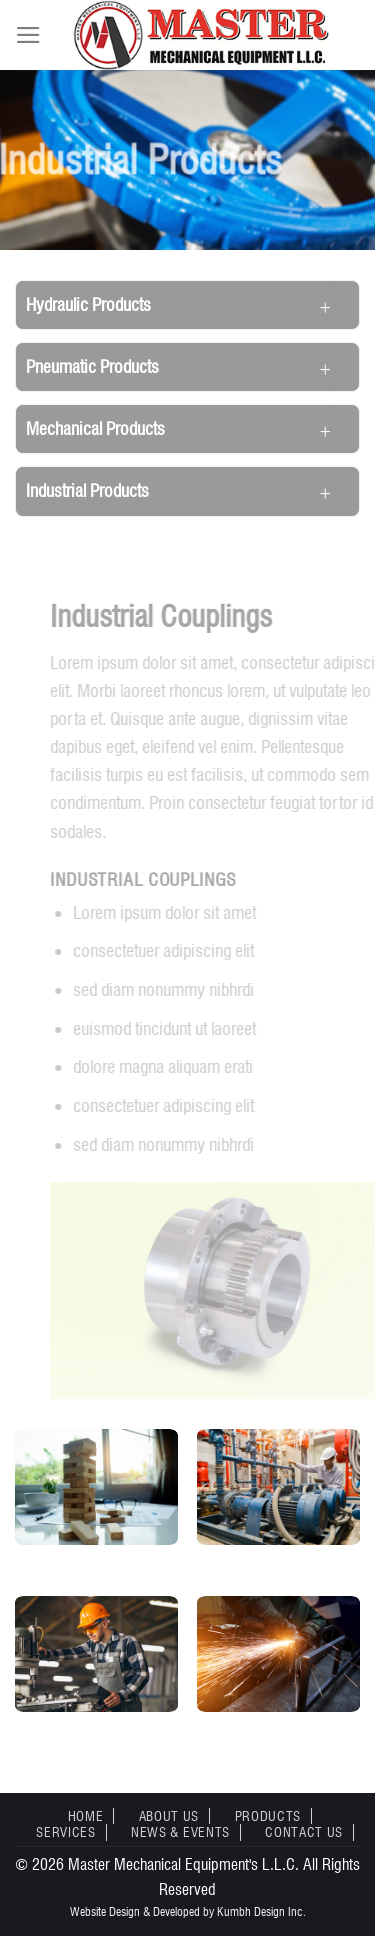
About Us (169, 1816)
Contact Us (304, 1832)
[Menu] (28, 35)
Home (86, 1816)
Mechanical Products (95, 428)
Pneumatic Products (92, 366)
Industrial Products (87, 490)
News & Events (180, 1832)
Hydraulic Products (88, 304)
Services (65, 1832)
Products (268, 1816)
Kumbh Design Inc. (261, 1911)
